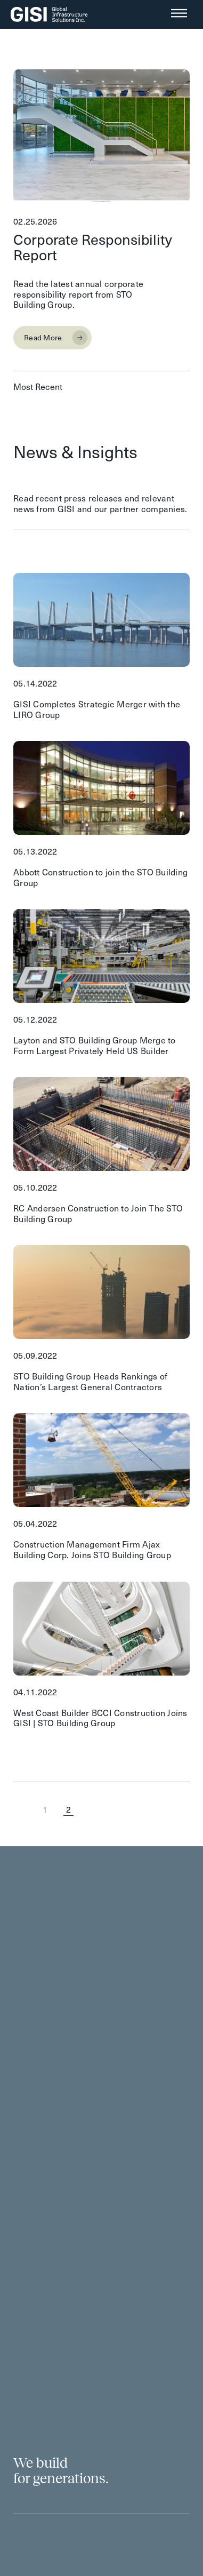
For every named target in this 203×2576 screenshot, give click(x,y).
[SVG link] (49, 14)
